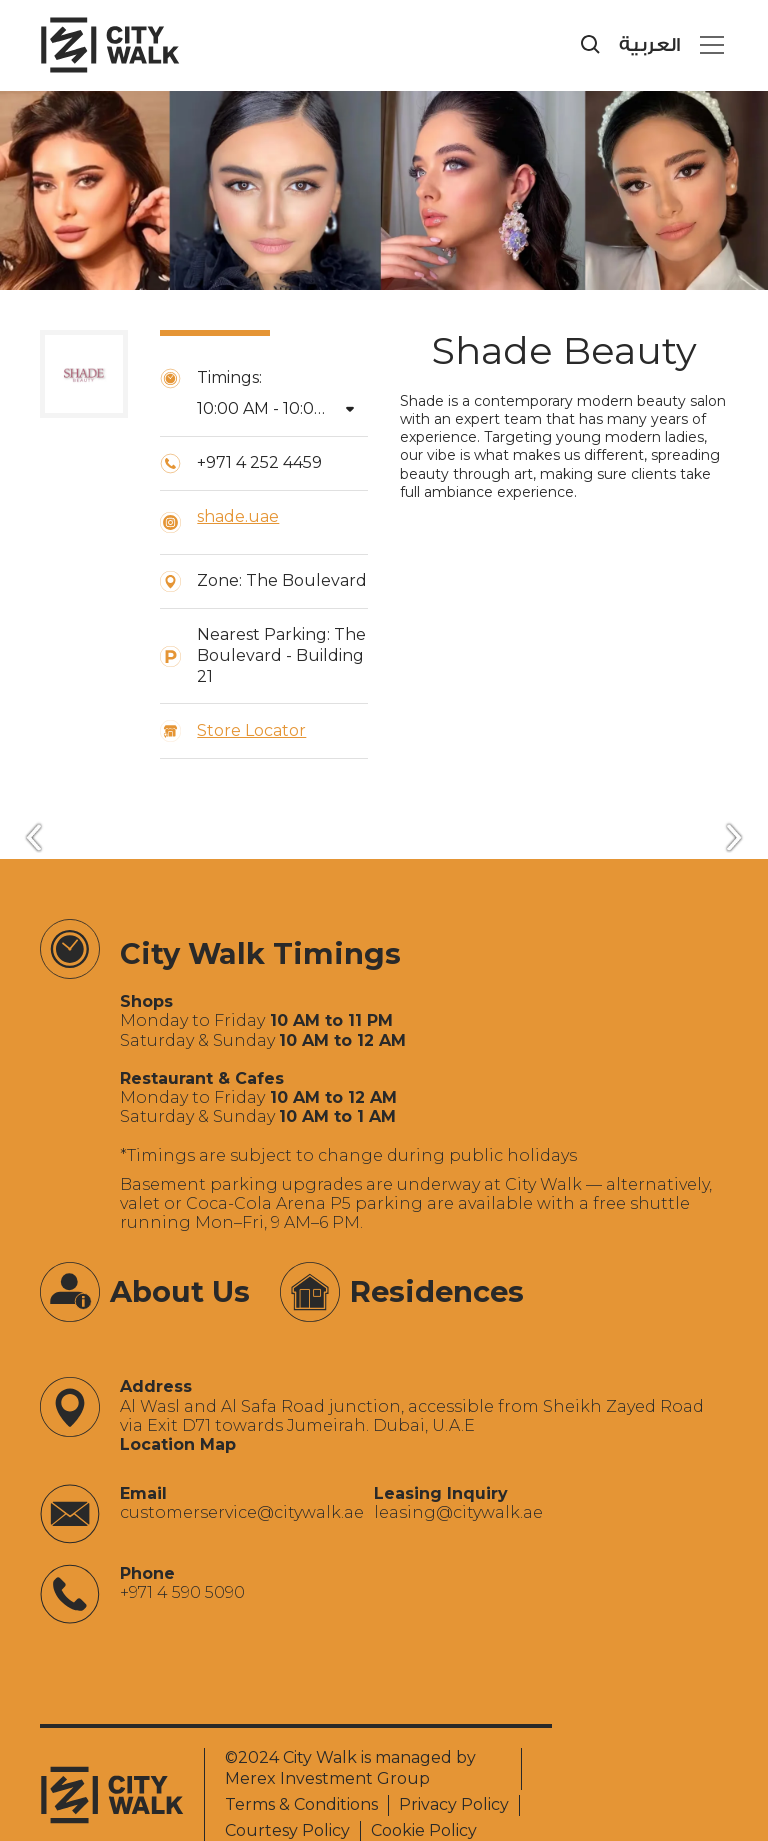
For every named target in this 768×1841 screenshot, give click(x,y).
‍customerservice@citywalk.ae (242, 1512)
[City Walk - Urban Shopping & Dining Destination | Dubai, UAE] (110, 45)
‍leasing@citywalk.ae (458, 1512)
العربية (649, 45)
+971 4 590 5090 (182, 1592)
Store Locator (251, 730)
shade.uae (238, 516)
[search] (591, 45)
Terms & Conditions (301, 1804)
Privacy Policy (454, 1804)
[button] (708, 45)
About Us (180, 1291)
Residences (437, 1291)
